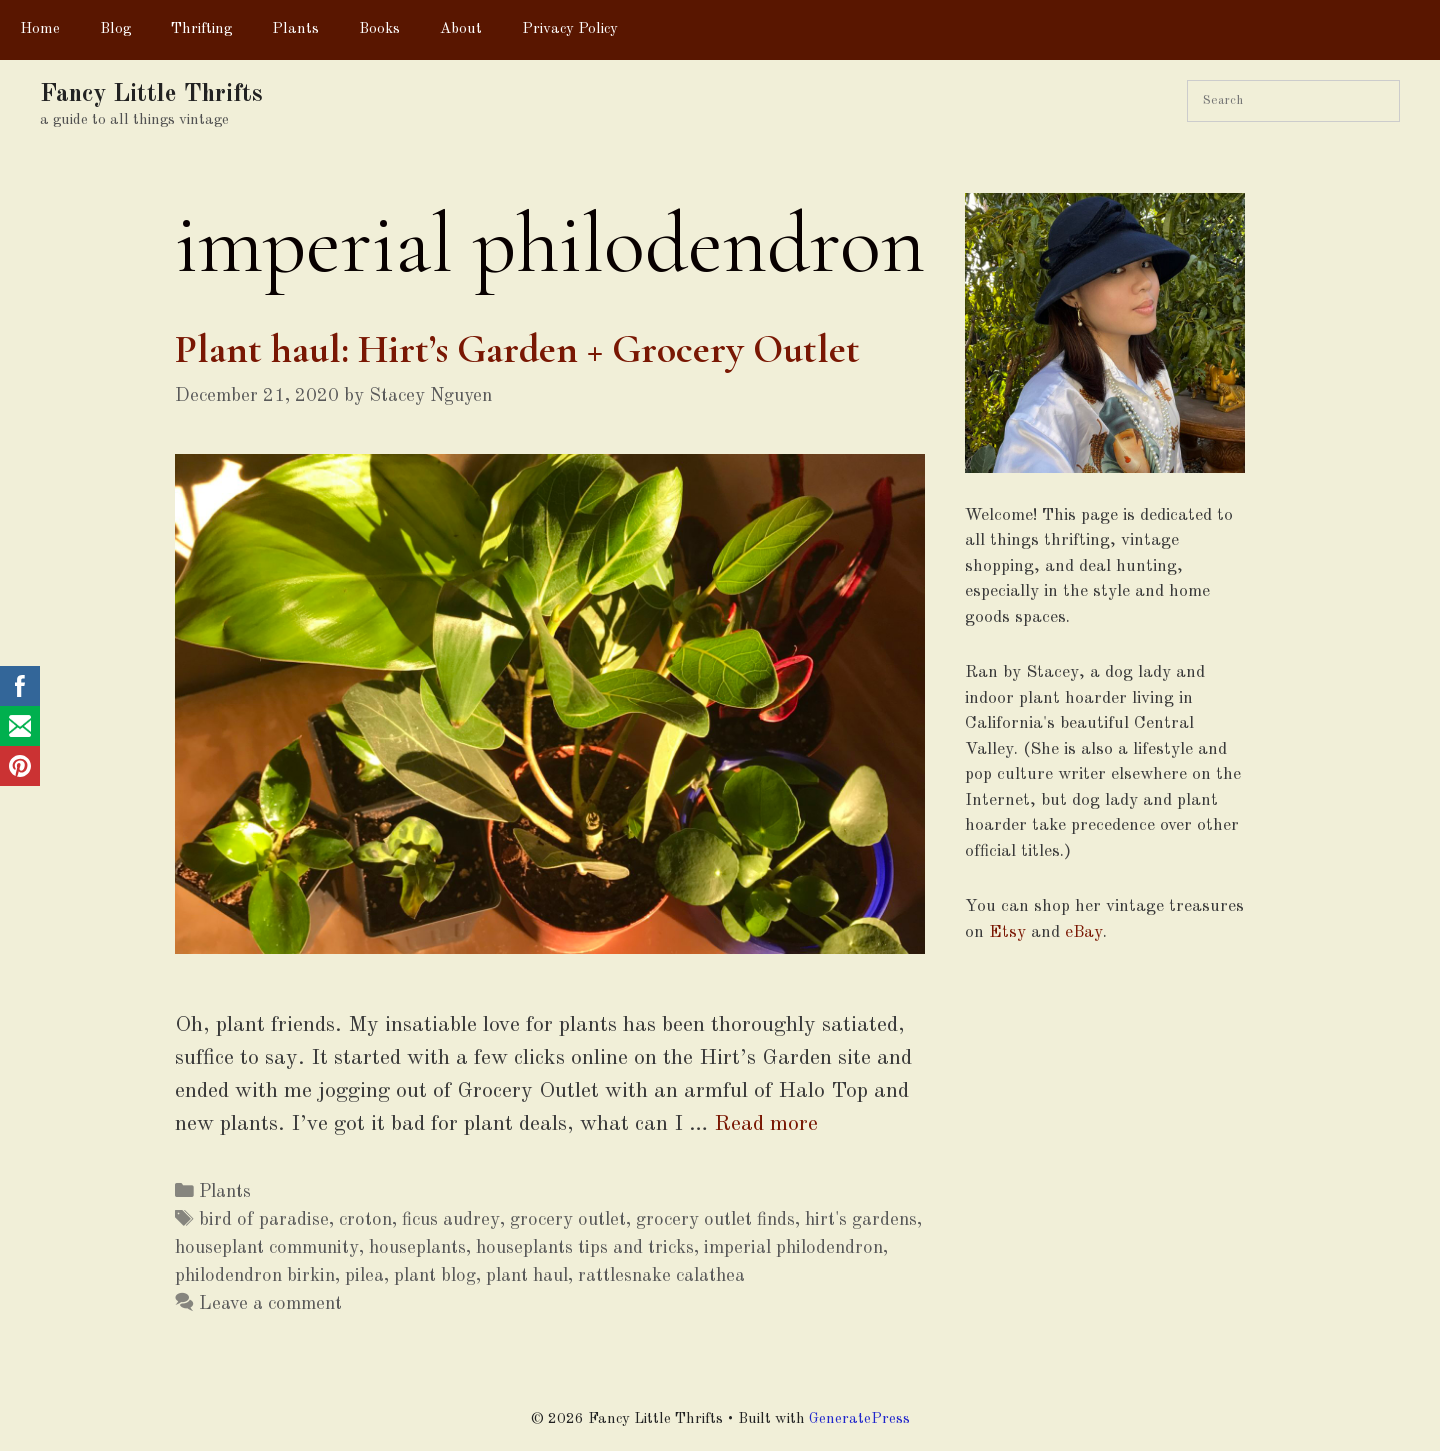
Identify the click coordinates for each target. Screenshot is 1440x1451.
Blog (115, 29)
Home (40, 29)
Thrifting (201, 29)
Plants (295, 29)
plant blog (435, 1276)
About (461, 29)
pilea (364, 1276)
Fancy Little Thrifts (151, 94)
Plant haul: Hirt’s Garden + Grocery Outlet (517, 349)
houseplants (417, 1248)
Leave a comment (270, 1304)
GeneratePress (859, 1419)
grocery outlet (568, 1220)
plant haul (527, 1276)
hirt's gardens (861, 1220)
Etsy (1007, 932)
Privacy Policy (570, 29)
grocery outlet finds (715, 1220)
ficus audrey (451, 1220)
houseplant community (267, 1248)
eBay (1084, 932)
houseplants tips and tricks (585, 1248)
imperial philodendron (793, 1248)
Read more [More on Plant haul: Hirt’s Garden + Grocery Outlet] (766, 1124)
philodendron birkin (255, 1276)
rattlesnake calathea (661, 1276)
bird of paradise (264, 1220)
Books (379, 29)
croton (365, 1220)
